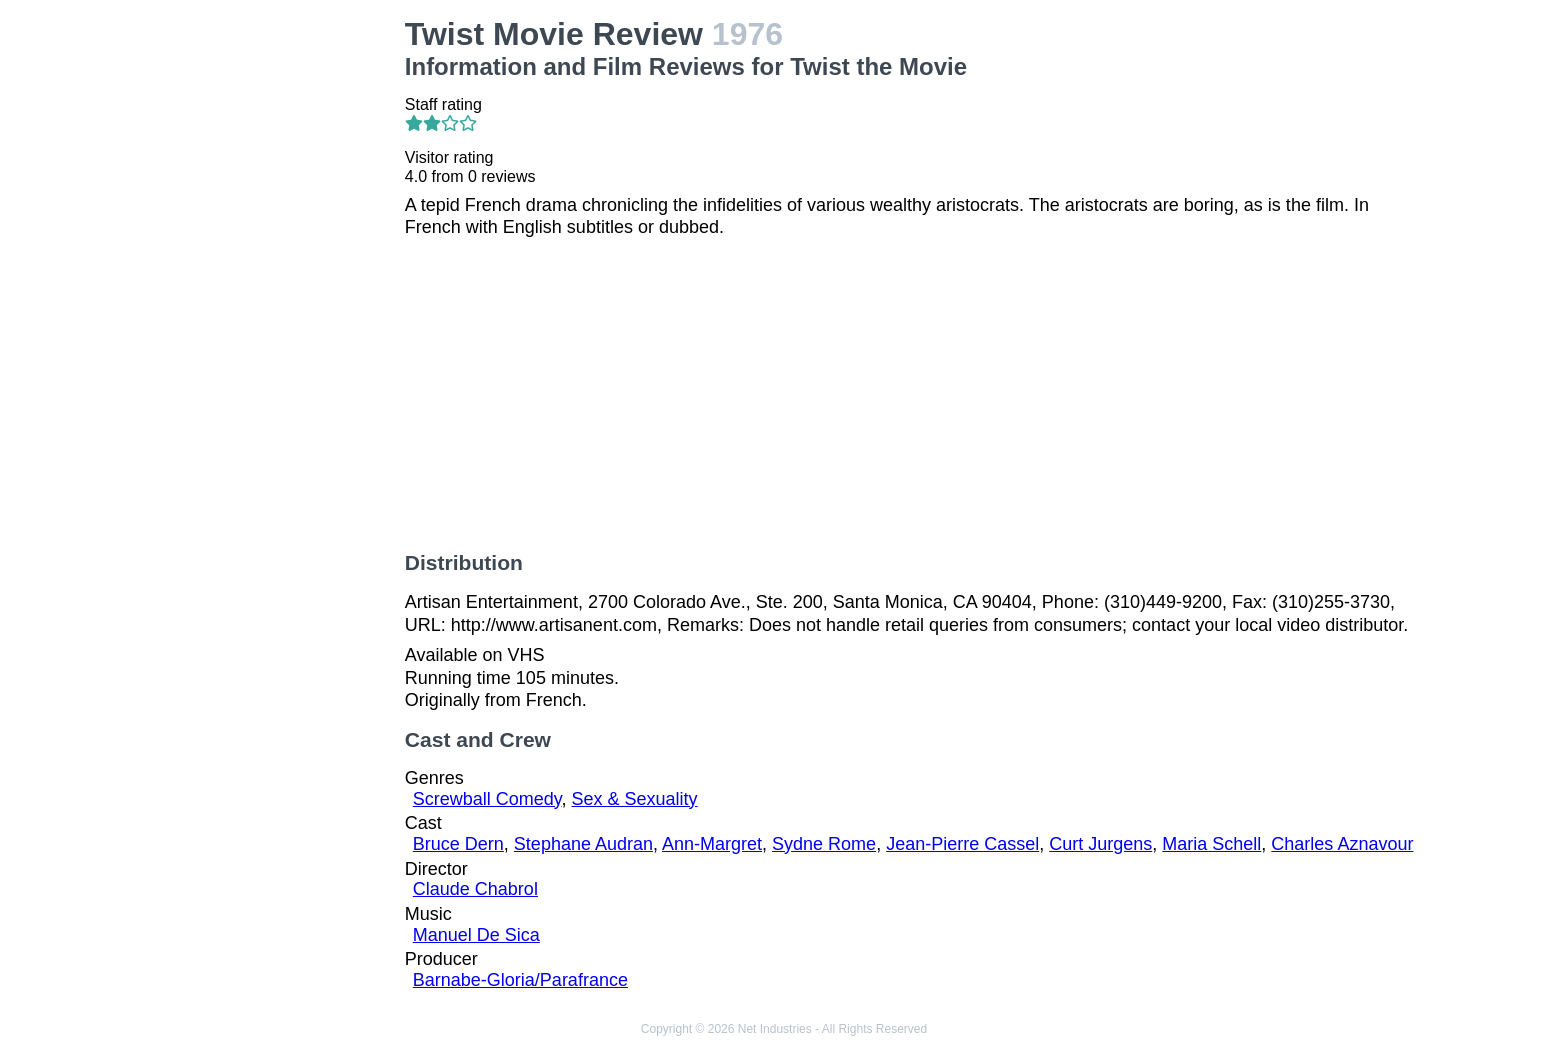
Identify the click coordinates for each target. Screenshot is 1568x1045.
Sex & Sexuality (635, 799)
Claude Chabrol (475, 889)
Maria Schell (1211, 844)
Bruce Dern (458, 844)
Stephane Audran (583, 844)
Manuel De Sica (476, 935)
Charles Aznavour (1342, 844)
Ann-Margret (712, 844)
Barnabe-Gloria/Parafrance (520, 980)
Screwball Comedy (487, 799)
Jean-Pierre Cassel (962, 844)
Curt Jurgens (1100, 844)
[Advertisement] (272, 316)
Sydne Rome (824, 844)
